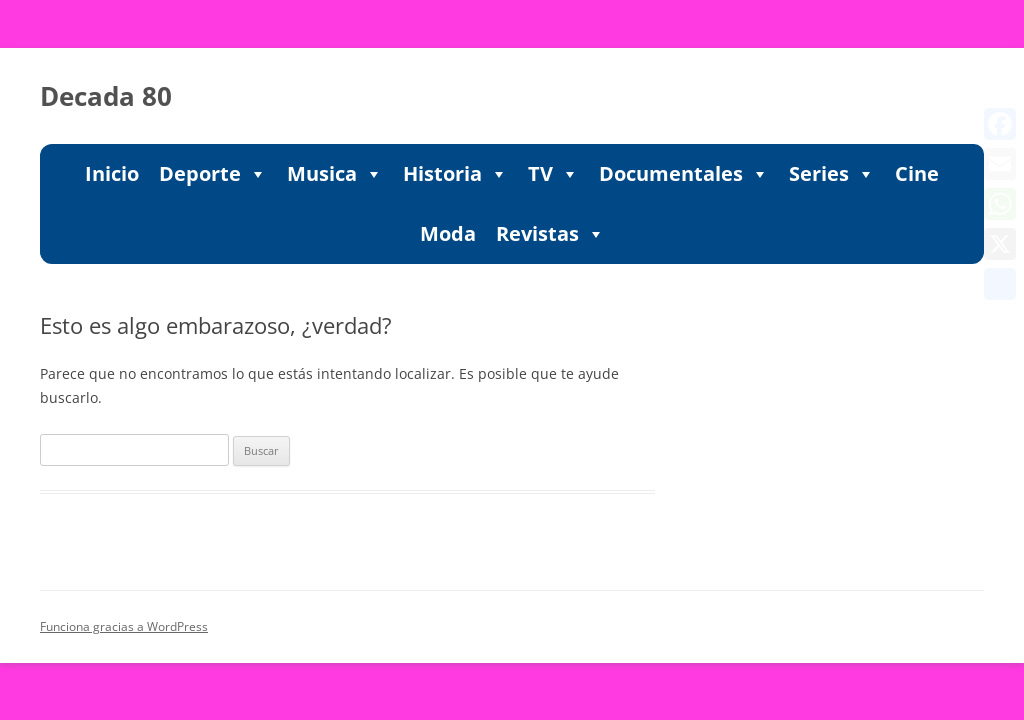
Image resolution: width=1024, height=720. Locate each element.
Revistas (550, 234)
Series (832, 174)
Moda (448, 233)
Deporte (213, 174)
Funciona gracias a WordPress (124, 626)
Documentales (684, 174)
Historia (455, 174)
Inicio (112, 173)
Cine (917, 173)
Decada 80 (106, 96)
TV (553, 174)
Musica (335, 174)
